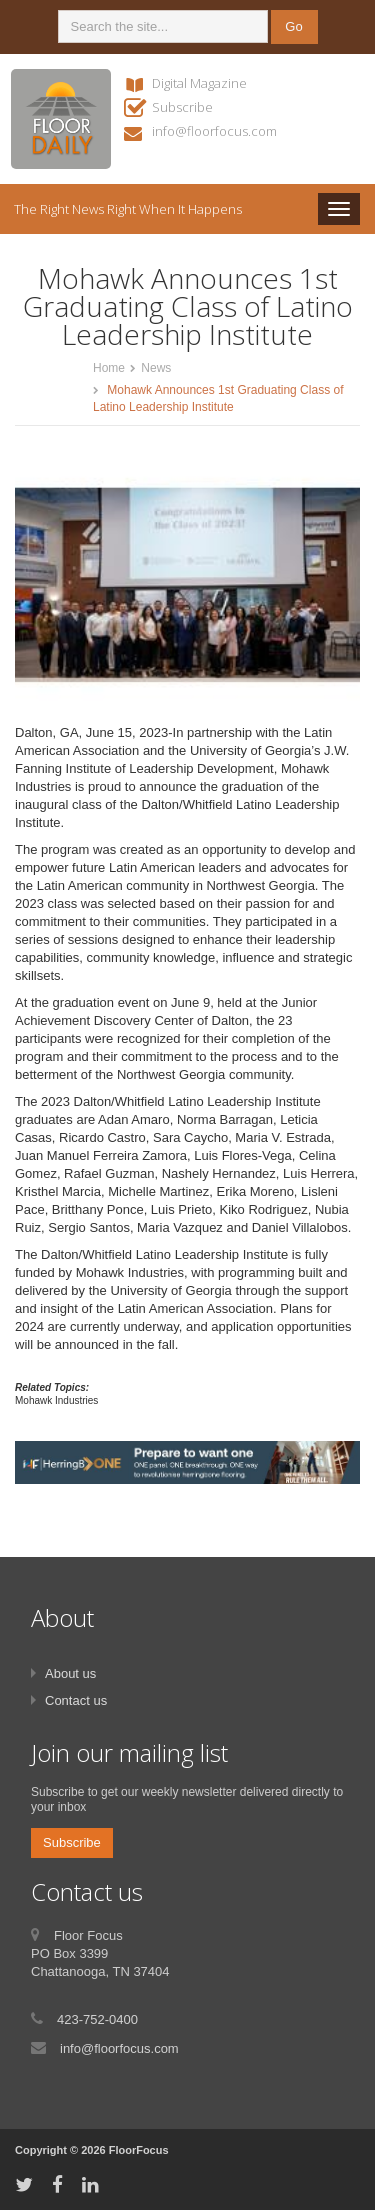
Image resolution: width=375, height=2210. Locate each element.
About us (70, 1673)
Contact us (76, 1700)
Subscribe (182, 107)
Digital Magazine (199, 83)
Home (109, 368)
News (156, 368)
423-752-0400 (97, 2019)
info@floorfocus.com (214, 131)
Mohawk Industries (56, 1400)
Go (293, 26)
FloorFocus (139, 2150)
